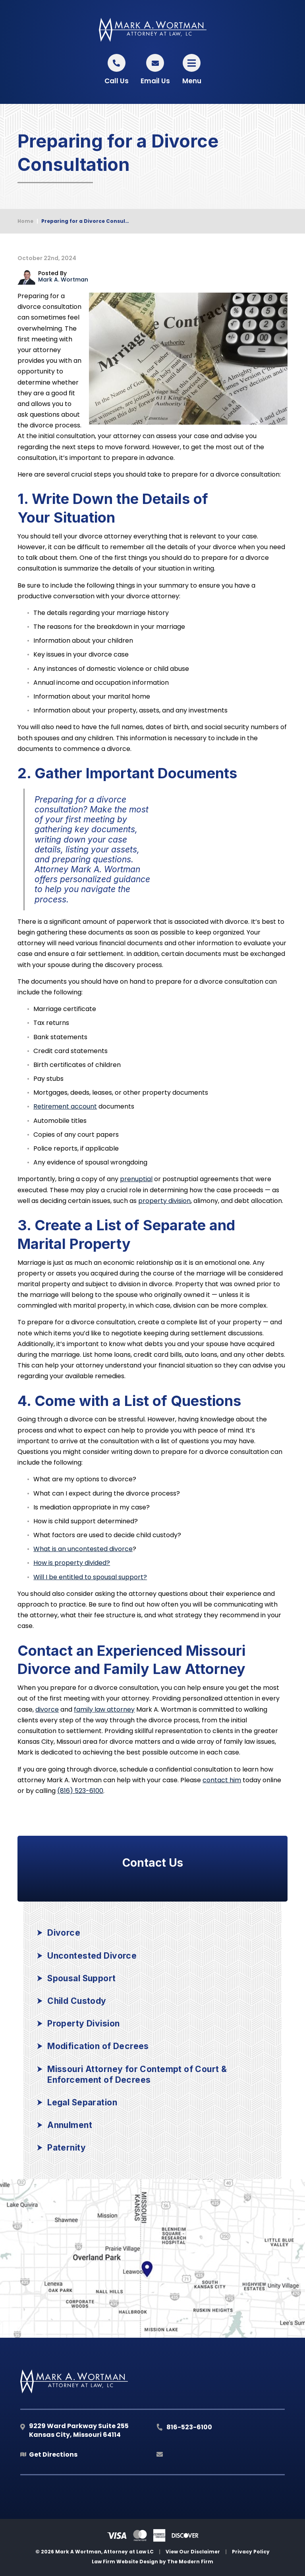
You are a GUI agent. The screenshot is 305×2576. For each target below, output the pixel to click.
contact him (222, 1780)
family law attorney (104, 1709)
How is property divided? (71, 1562)
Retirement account (65, 1106)
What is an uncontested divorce (83, 1548)
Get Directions (53, 2454)
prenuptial (136, 1179)
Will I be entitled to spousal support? (90, 1577)
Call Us (116, 81)
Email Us (155, 81)
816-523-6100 (189, 2427)
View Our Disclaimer (193, 2551)
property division (164, 1200)
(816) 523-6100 (80, 1790)
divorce (47, 1709)
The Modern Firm (190, 2561)
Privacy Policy (251, 2551)
